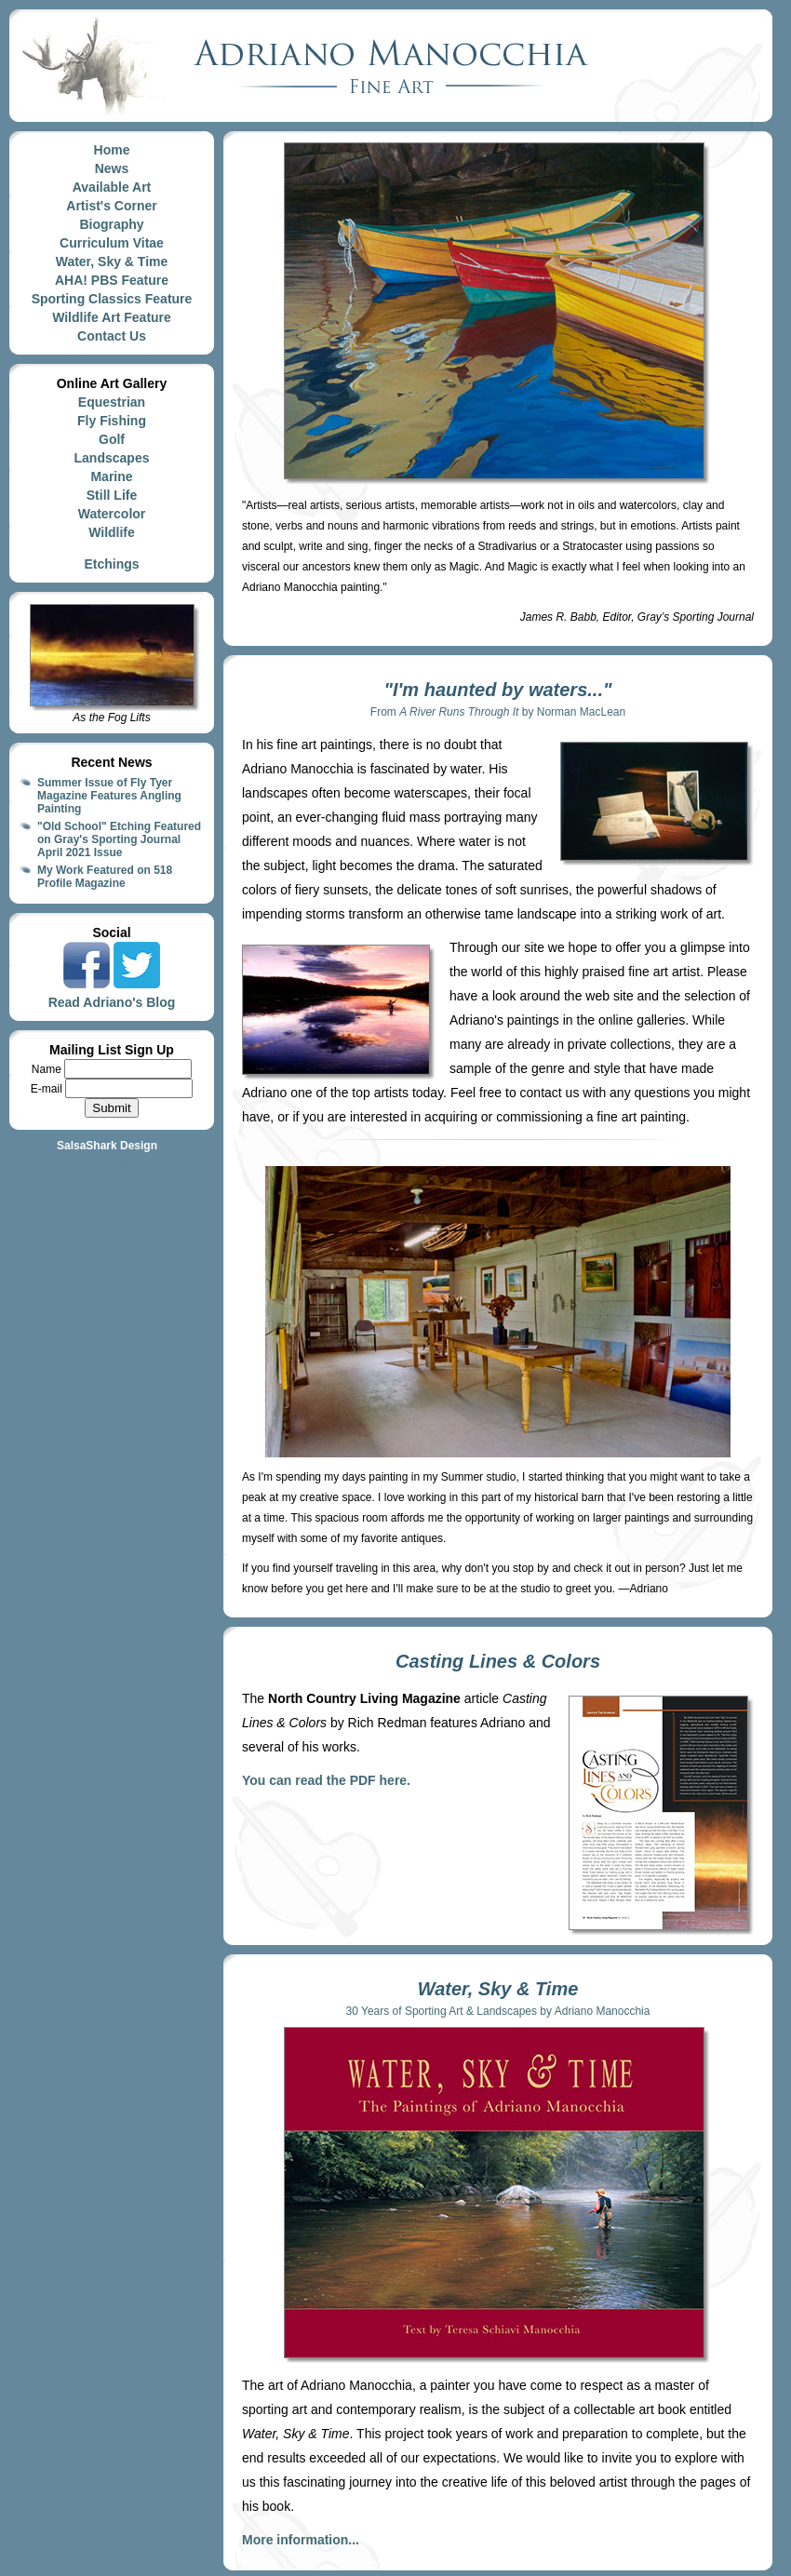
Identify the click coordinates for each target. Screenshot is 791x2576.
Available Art (112, 187)
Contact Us (111, 336)
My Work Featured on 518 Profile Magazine (104, 877)
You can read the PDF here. (326, 1780)
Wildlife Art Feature (111, 317)
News (112, 168)
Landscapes (112, 457)
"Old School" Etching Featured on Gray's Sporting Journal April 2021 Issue (119, 839)
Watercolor (112, 513)
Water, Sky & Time (112, 261)
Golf (112, 439)
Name (48, 1069)
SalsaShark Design (107, 1145)
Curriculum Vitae (112, 242)
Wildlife (111, 532)
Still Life (112, 495)
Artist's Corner (111, 205)
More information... (300, 2539)
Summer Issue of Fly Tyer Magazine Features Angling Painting (109, 795)
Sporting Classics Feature (112, 298)
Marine (111, 476)
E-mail (48, 1088)
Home (112, 149)
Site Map (111, 1162)
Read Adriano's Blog (112, 1002)
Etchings (111, 564)
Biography (111, 224)
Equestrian (111, 402)
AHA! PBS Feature (111, 280)
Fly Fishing (111, 420)
